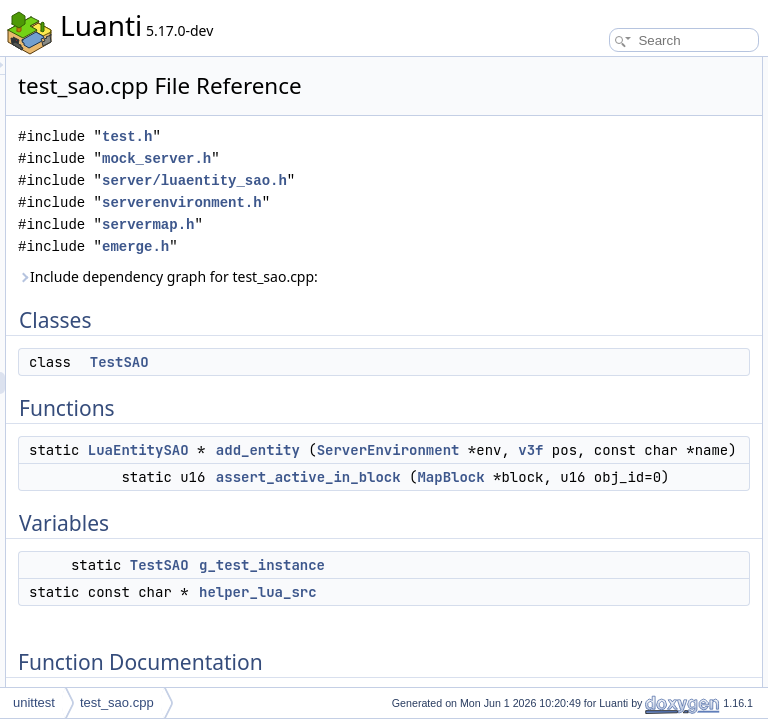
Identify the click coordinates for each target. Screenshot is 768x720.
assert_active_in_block (621, 156)
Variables (569, 178)
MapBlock (507, 659)
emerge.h (385, 318)
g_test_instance (603, 200)
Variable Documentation (608, 310)
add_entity (508, 544)
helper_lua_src (600, 222)
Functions (571, 112)
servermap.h (398, 296)
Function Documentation (610, 244)
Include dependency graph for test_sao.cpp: (373, 359)
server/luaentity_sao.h (368, 230)
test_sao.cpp (117, 702)
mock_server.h (406, 186)
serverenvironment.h (356, 274)
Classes (566, 68)
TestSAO (369, 456)
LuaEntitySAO (388, 544)
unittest (34, 702)
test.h (377, 164)
